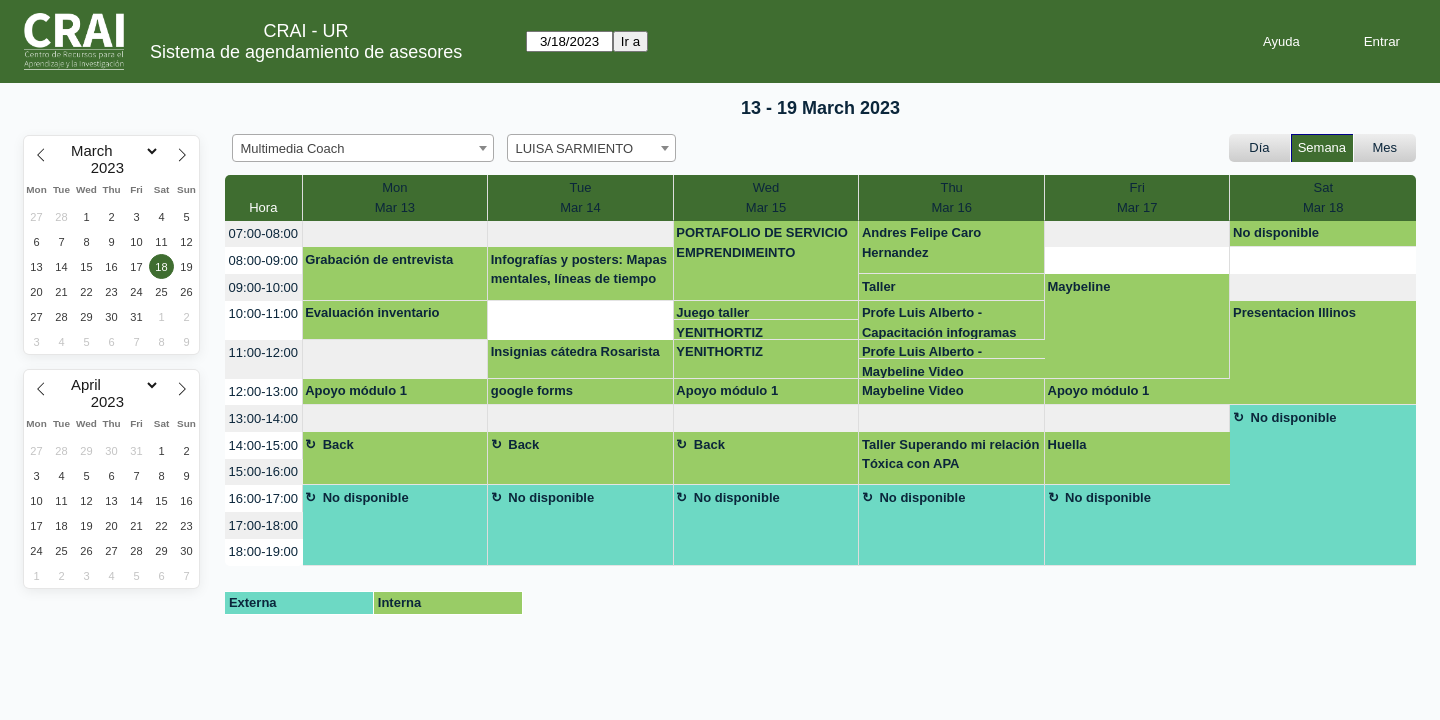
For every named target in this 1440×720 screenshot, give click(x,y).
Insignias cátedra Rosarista (575, 351)
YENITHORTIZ (719, 332)
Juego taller (712, 312)
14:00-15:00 (263, 445)
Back (338, 444)
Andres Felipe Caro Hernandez (921, 242)
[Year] (112, 168)
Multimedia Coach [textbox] (293, 148)
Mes (1385, 147)
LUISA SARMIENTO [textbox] (575, 148)
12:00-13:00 (263, 391)
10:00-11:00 (263, 313)
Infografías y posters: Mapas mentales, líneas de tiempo (579, 269)
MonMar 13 (395, 197)
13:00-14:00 (263, 418)
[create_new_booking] (395, 234)
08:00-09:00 (263, 260)
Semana (1322, 147)
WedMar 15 (766, 197)
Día (1259, 147)
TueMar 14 (580, 197)
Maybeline (1079, 286)
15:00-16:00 (263, 471)
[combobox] (363, 148)
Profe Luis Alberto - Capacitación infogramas (939, 322)
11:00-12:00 (263, 352)
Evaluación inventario (372, 312)
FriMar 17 (1137, 197)
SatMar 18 (1323, 197)
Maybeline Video (913, 371)
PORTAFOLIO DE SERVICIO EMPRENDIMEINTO (761, 242)
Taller (879, 286)
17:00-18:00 (263, 525)
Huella (1067, 444)
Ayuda (1281, 41)
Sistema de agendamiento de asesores (306, 52)
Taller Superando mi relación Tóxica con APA (950, 454)
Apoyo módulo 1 (356, 390)
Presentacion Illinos (1294, 312)
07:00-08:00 (263, 233)
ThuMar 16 (951, 197)
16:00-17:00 (263, 498)
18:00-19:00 (263, 551)
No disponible (1276, 232)
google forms (532, 390)
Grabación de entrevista (379, 259)
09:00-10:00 (263, 287)
